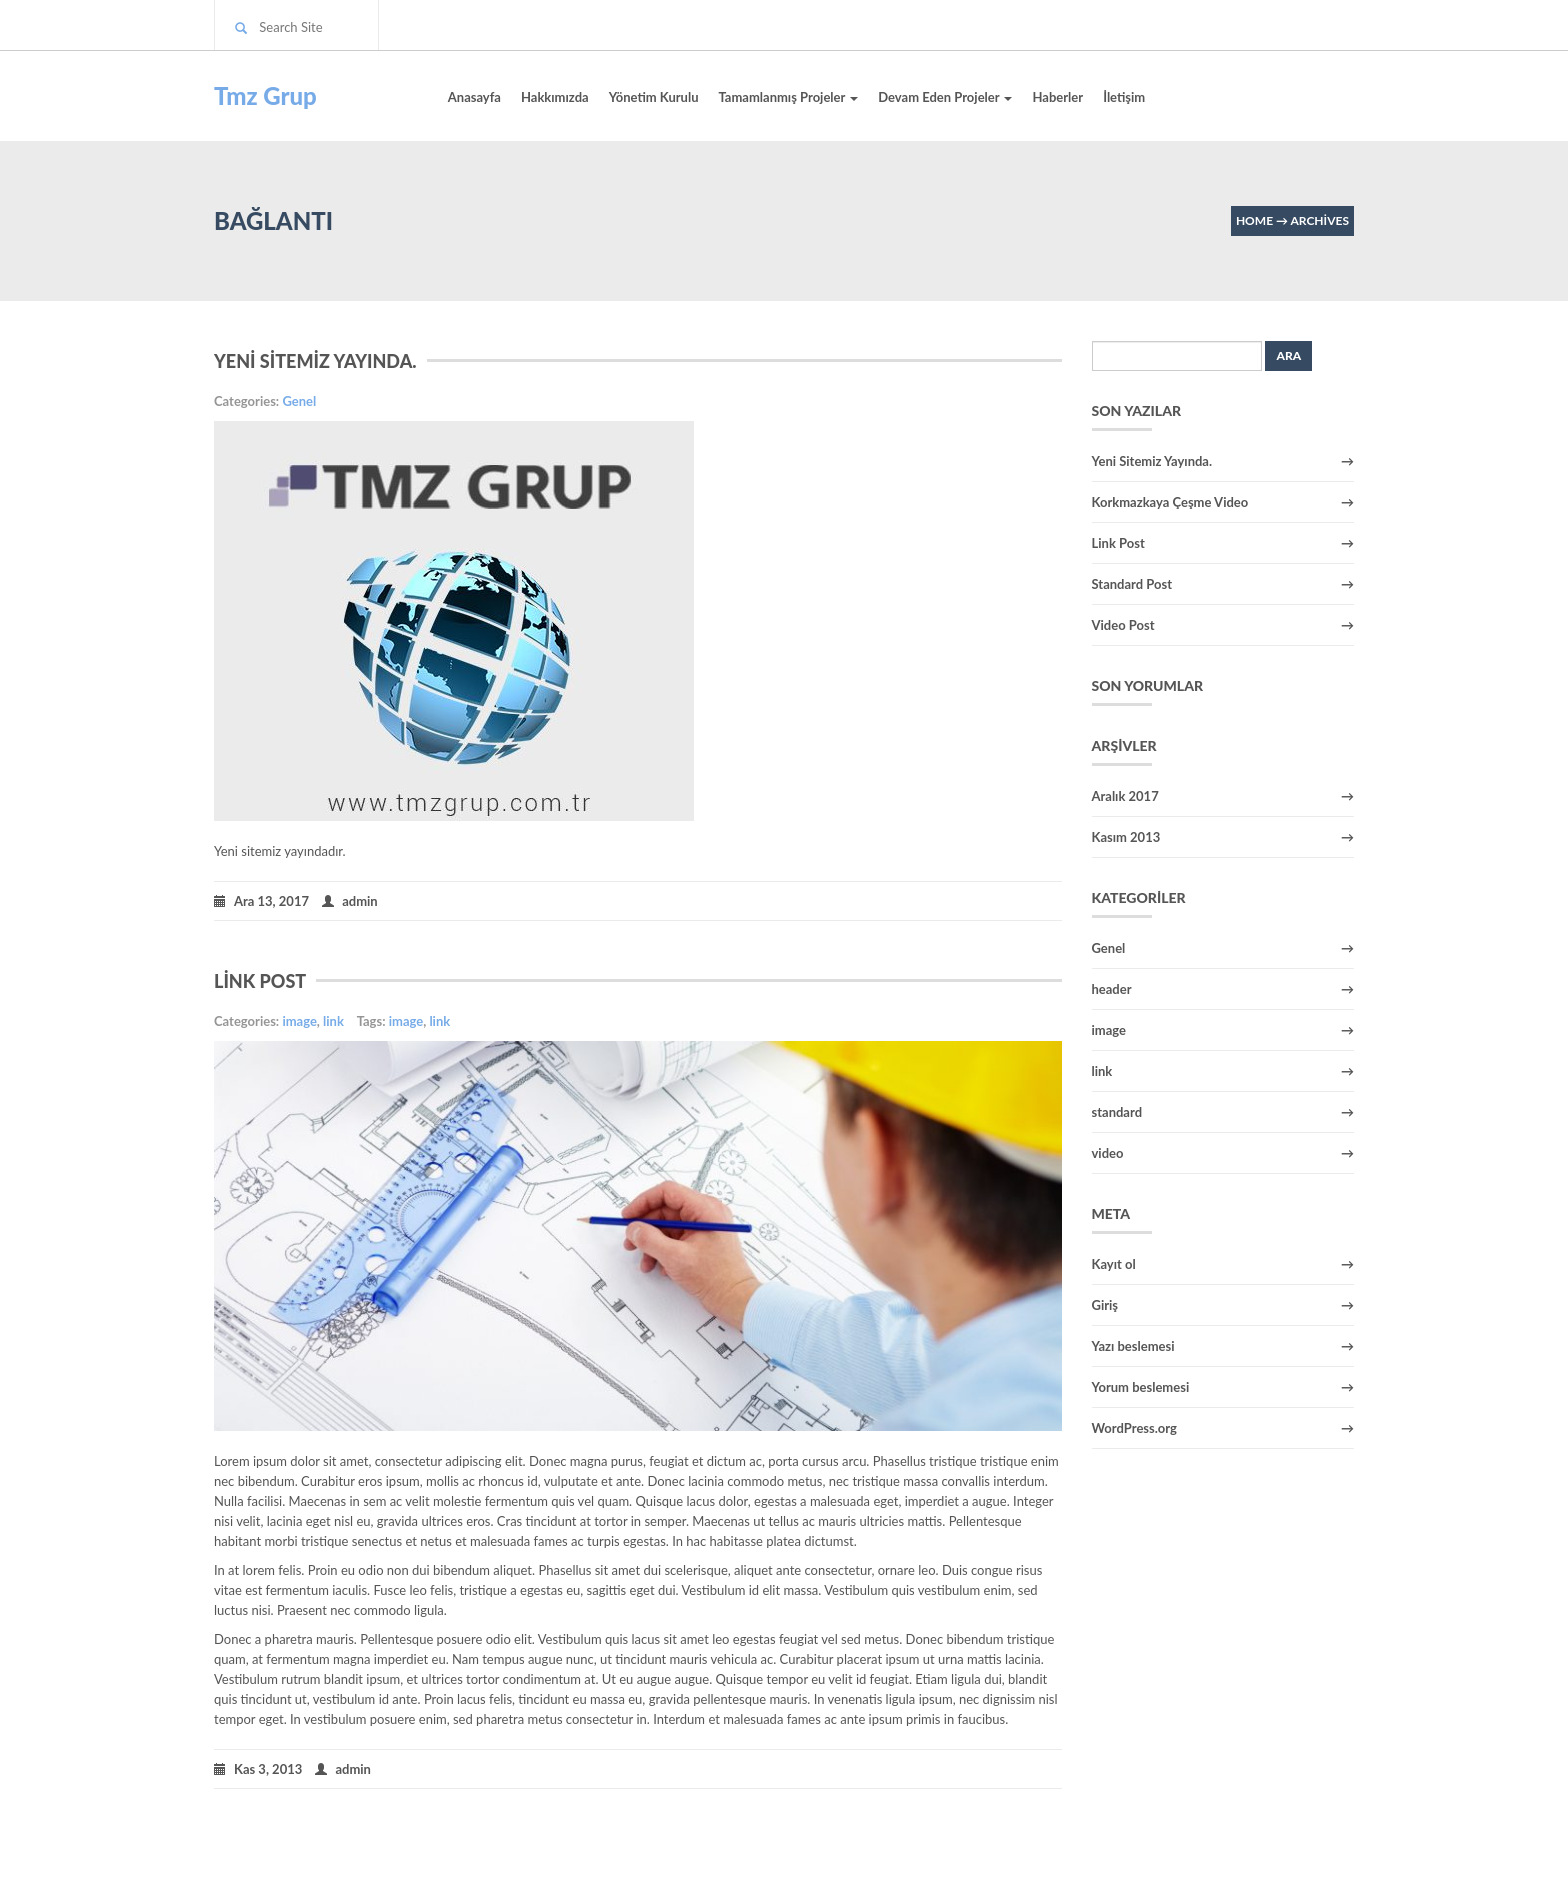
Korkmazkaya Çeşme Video (1170, 502)
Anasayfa (474, 97)
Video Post (1123, 625)
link (333, 1021)
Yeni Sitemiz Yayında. (315, 361)
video (1108, 1153)
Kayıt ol (1114, 1264)
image (299, 1021)
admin (350, 900)
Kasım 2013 (1126, 837)
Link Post (260, 981)
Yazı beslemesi (1133, 1346)
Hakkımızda (555, 97)
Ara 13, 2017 (261, 900)
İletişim (1124, 97)
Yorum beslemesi (1141, 1387)
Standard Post (1132, 584)
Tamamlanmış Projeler (788, 97)
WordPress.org (1134, 1428)
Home (1254, 220)
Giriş (1105, 1305)
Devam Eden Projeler (945, 97)
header (1112, 989)
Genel (299, 401)
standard (1117, 1112)
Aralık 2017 (1125, 796)
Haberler (1057, 97)
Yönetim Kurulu (654, 97)
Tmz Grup (265, 95)
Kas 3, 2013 (258, 1768)
